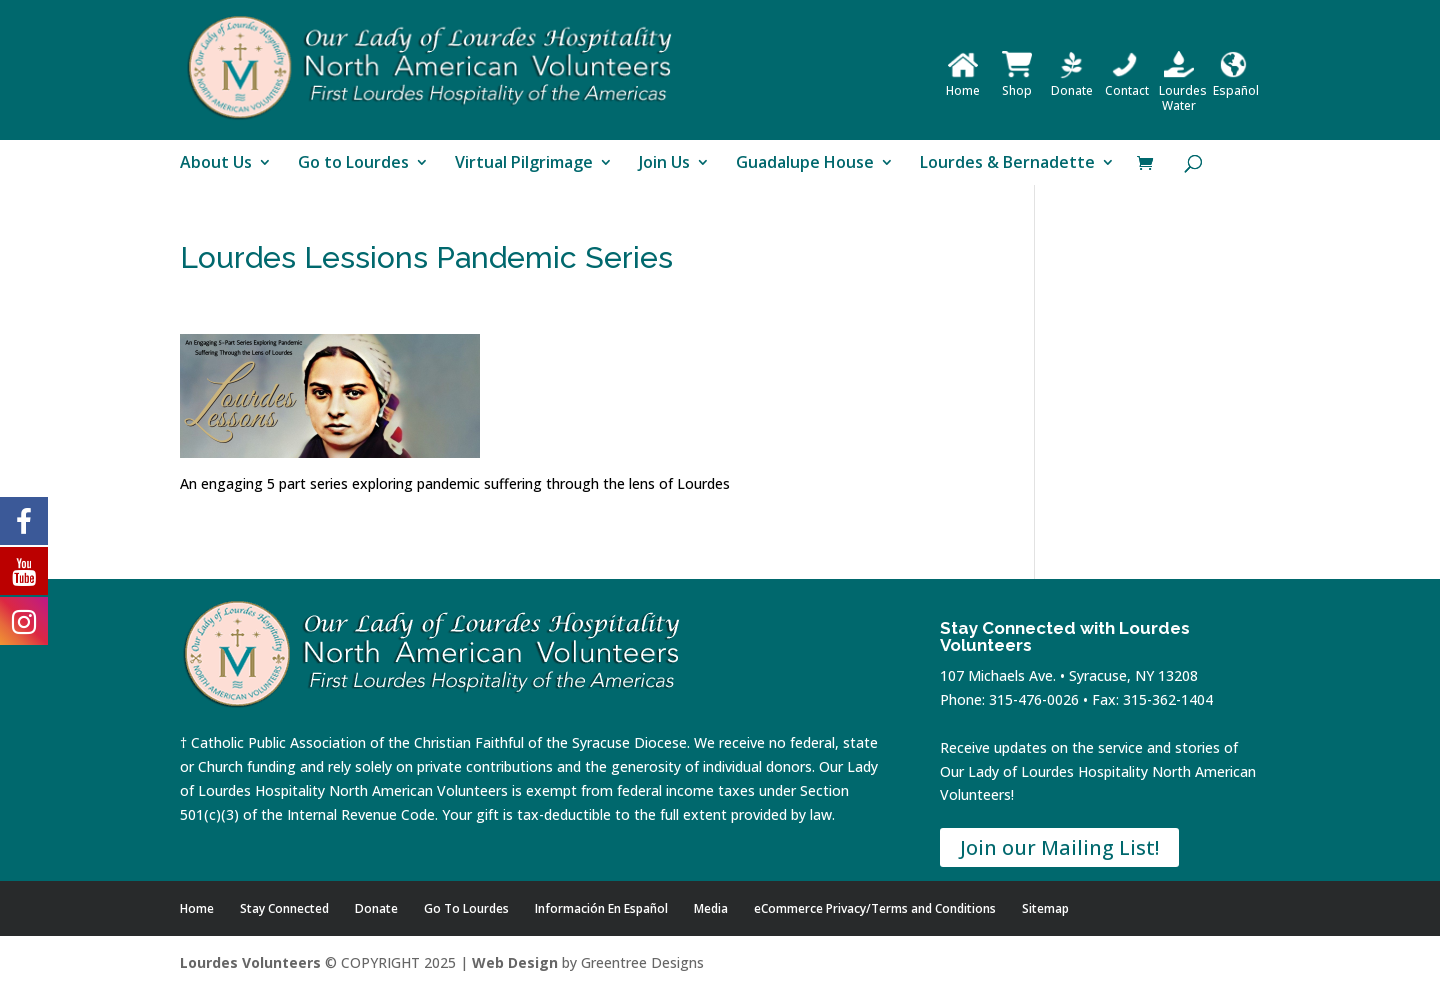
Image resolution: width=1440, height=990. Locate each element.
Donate (1072, 83)
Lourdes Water (1183, 90)
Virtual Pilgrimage (524, 164)
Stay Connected (284, 908)
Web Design (515, 962)
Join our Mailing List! (1059, 847)
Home (963, 83)
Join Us (664, 164)
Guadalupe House (805, 164)
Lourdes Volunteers (250, 962)
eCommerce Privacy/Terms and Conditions (875, 908)
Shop (1017, 83)
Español (1236, 83)
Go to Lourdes (353, 164)
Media (711, 908)
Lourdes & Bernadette (1007, 164)
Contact (1127, 83)
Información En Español (601, 908)
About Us (216, 164)
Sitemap (1045, 908)
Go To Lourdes (466, 908)
